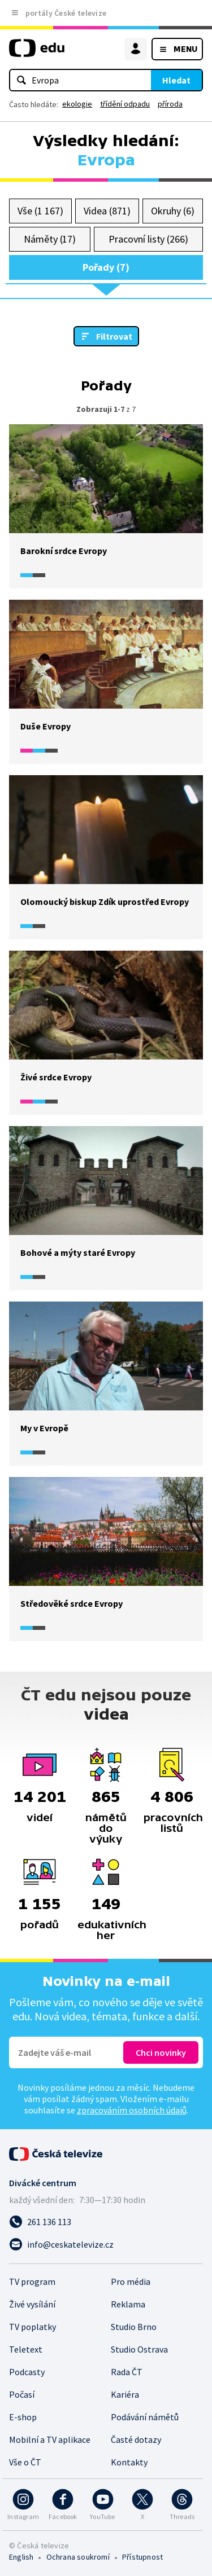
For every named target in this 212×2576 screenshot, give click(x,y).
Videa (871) (107, 210)
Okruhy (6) (172, 210)
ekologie (77, 104)
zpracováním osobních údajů (132, 2110)
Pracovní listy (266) (148, 238)
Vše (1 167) (40, 210)
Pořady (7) (106, 267)
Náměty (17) (50, 238)
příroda (170, 104)
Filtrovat (114, 336)
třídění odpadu (125, 104)
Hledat (176, 80)
